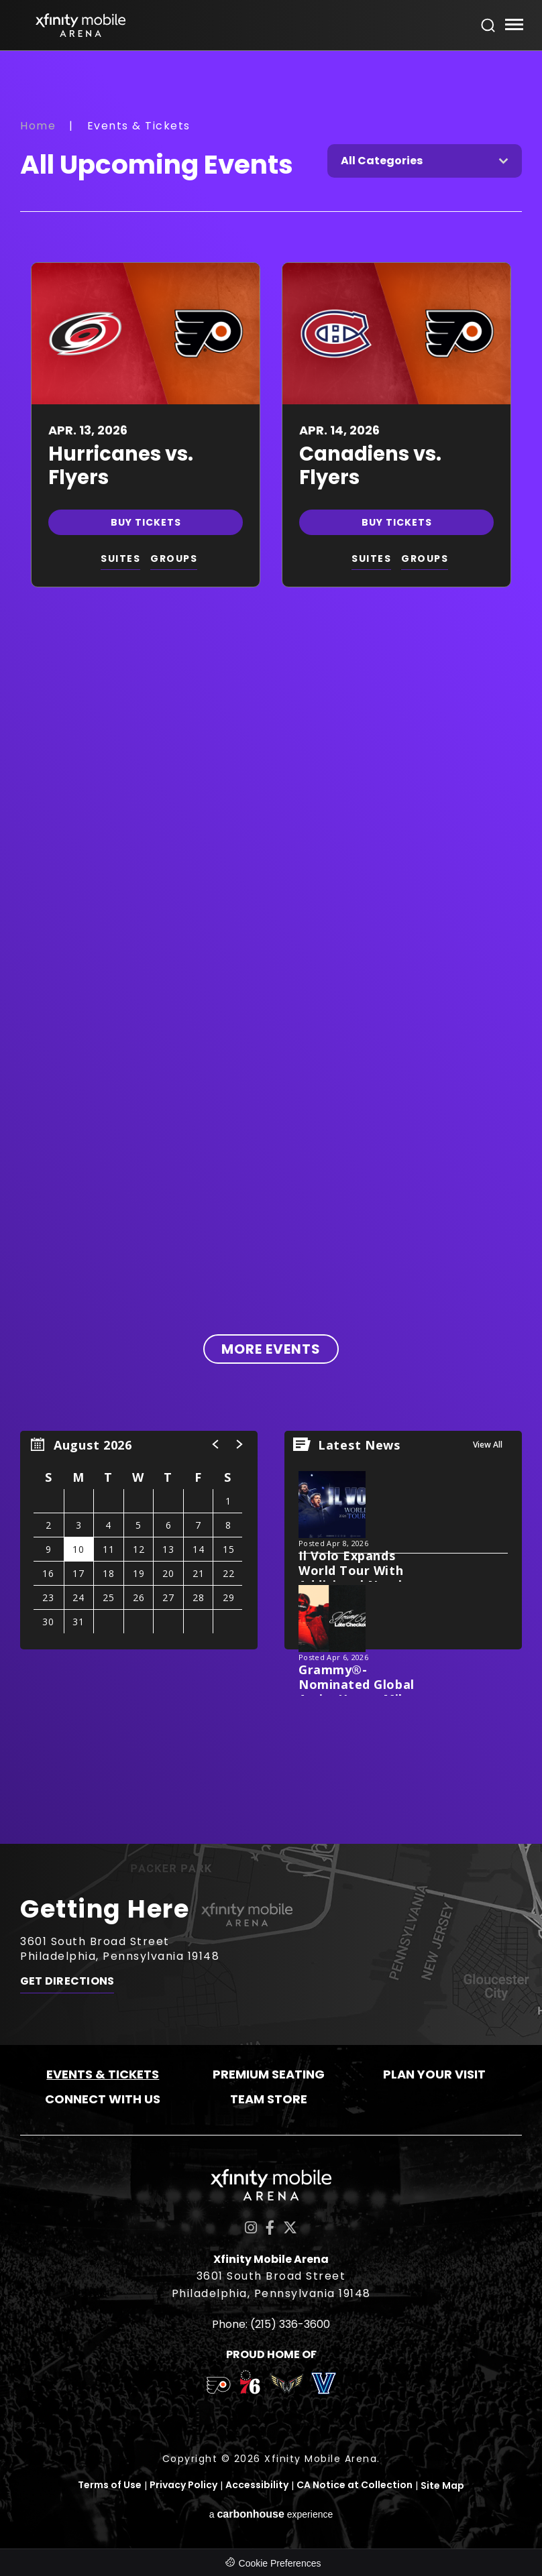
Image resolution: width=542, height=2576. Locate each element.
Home (38, 125)
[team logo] (218, 2387)
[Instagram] (251, 2228)
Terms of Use (110, 2485)
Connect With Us (102, 2099)
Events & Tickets (102, 2074)
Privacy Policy (183, 2485)
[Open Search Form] (488, 25)
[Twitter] (290, 2228)
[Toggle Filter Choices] (424, 161)
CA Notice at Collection (354, 2485)
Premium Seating (269, 2074)
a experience (271, 2512)
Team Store (268, 2099)
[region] (139, 1540)
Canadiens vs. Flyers (370, 466)
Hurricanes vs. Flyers (120, 466)
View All (487, 1444)
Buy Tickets (146, 522)
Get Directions (67, 1984)
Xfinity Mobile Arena (80, 25)
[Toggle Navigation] (513, 26)
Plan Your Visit (434, 2074)
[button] (216, 1444)
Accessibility (256, 2485)
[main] (271, 947)
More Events (271, 1349)
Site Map (442, 2485)
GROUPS (173, 558)
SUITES (120, 558)
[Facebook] (270, 2228)
